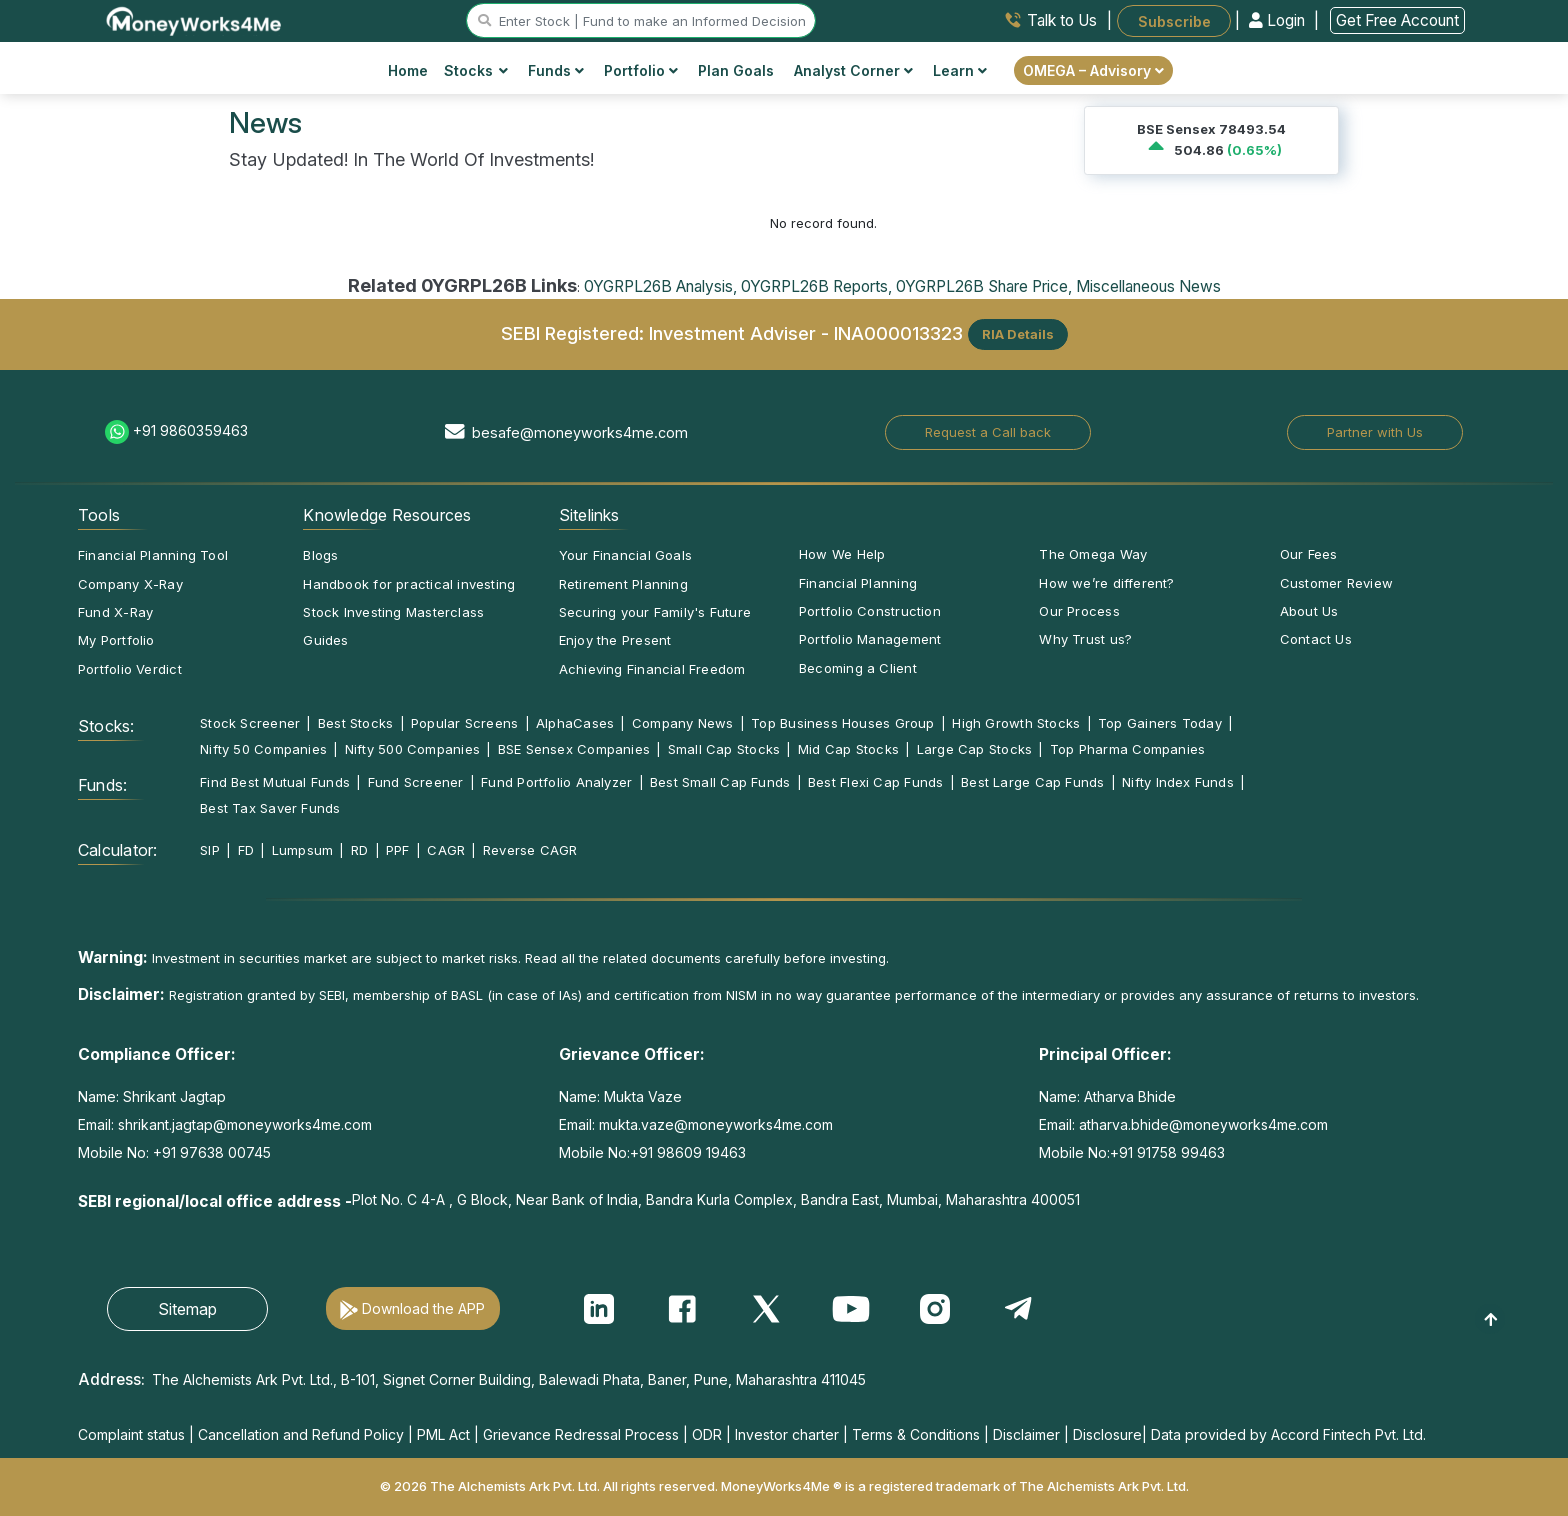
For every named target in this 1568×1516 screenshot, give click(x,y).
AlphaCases (575, 723)
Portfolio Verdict (130, 669)
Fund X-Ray (115, 612)
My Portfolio (116, 640)
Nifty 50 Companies (263, 749)
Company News (683, 723)
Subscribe (1174, 20)
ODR (707, 1434)
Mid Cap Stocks (848, 749)
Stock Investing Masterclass (393, 612)
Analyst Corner (853, 70)
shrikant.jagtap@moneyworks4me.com (245, 1124)
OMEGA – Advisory (1093, 70)
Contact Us (1316, 639)
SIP (210, 850)
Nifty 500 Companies (412, 749)
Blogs (320, 555)
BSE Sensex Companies (574, 749)
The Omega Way (1093, 554)
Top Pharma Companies (1127, 749)
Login (1279, 20)
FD (246, 850)
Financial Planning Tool (153, 555)
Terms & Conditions (916, 1434)
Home (408, 70)
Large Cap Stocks (975, 749)
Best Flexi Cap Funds (875, 782)
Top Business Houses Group (843, 723)
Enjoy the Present (615, 640)
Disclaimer (1026, 1434)
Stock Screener (250, 723)
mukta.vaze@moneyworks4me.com (716, 1124)
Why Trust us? (1085, 639)
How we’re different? (1106, 583)
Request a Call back (988, 432)
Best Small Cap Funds (720, 782)
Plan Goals (736, 70)
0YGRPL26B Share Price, (984, 286)
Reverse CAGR (530, 850)
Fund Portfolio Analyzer (556, 782)
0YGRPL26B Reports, (816, 286)
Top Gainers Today (1160, 723)
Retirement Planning (623, 584)
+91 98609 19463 (688, 1152)
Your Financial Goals (625, 555)
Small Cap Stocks (724, 749)
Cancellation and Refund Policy (301, 1434)
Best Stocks (355, 723)
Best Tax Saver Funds (270, 808)
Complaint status (131, 1434)
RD (359, 850)
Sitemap (187, 1309)
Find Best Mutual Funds (275, 782)
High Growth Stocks (1016, 723)
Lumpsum (303, 850)
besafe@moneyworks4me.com (580, 432)
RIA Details (1018, 334)
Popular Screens (464, 723)
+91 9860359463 (190, 430)
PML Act (443, 1434)
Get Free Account (1397, 20)
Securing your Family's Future (655, 612)
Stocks (476, 70)
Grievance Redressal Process (581, 1434)
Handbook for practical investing (409, 584)
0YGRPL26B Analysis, (660, 286)
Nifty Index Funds (1178, 782)
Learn (960, 70)
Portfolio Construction (870, 611)
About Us (1309, 611)
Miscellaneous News (1148, 286)
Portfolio (641, 70)
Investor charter (787, 1434)
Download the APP (423, 1308)
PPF (398, 850)
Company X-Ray (130, 584)
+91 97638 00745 (210, 1152)
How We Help (842, 554)
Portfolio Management (870, 639)
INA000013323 (898, 332)
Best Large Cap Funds (1032, 782)
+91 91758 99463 (1167, 1152)
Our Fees (1309, 554)
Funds (556, 70)
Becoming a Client (858, 668)
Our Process (1079, 611)
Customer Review (1336, 583)
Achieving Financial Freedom (652, 669)
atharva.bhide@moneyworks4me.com (1203, 1124)
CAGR (446, 850)
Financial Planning (858, 583)
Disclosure (1107, 1434)
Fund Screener (416, 782)
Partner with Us (1375, 432)
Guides (325, 640)
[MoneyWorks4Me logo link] (194, 19)
